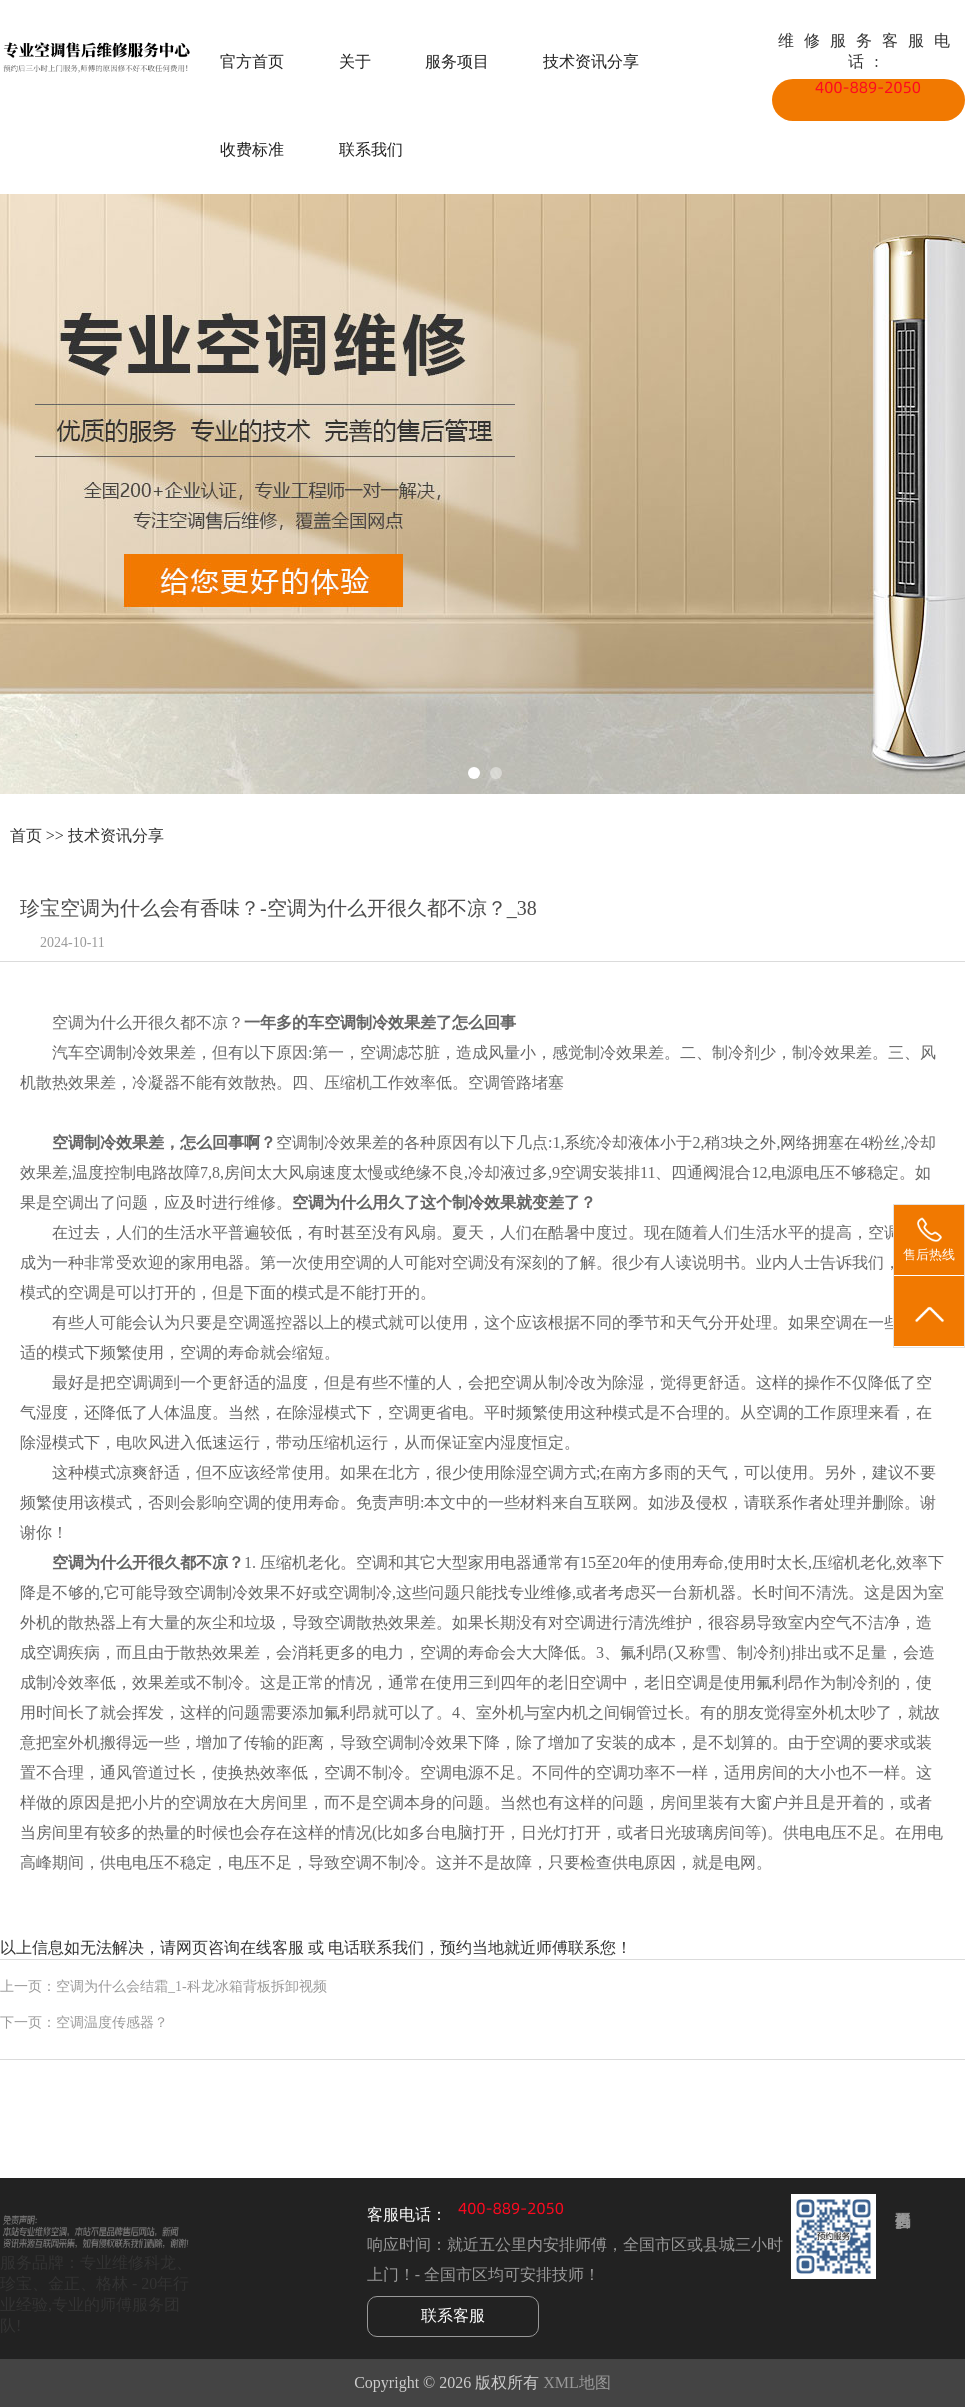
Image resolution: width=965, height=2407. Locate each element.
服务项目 (457, 61)
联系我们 (371, 149)
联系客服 (453, 2315)
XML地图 (577, 2382)
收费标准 (252, 149)
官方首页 (252, 61)
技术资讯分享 (591, 61)
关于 (355, 61)
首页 (26, 835)
